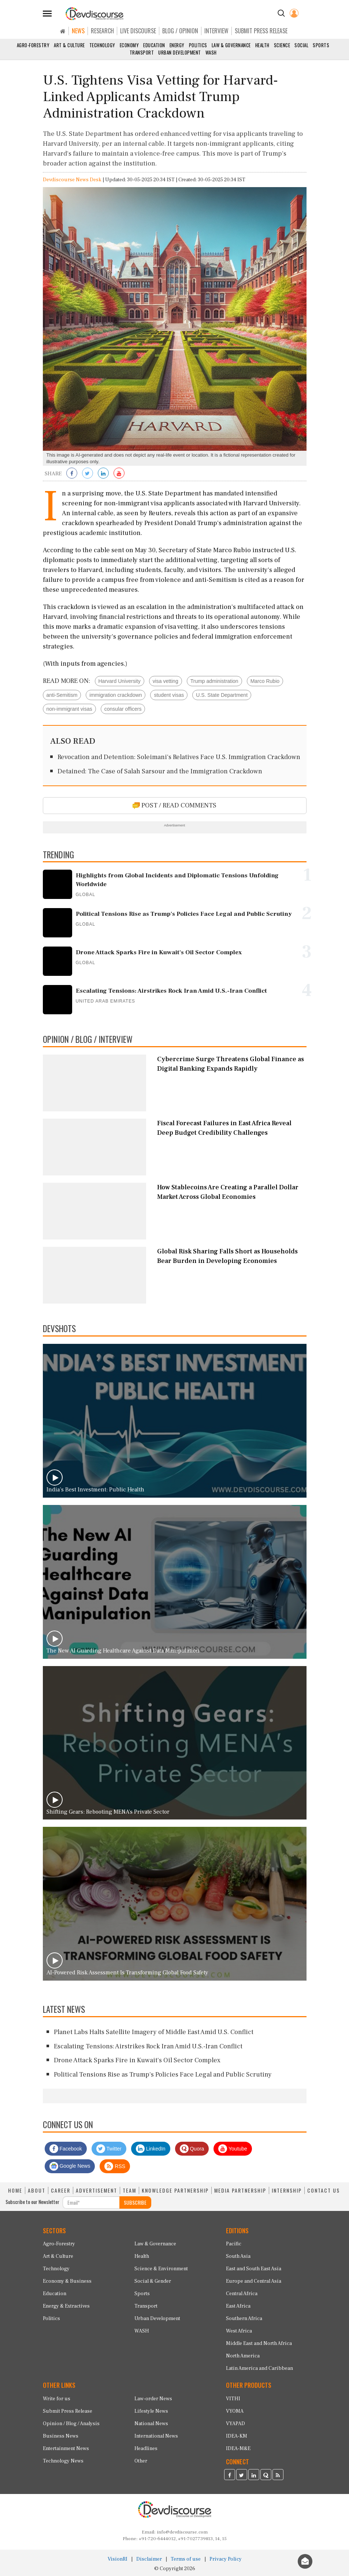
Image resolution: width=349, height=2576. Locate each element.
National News (151, 2423)
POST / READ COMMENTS (174, 805)
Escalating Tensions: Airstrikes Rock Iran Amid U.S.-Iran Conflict (148, 2046)
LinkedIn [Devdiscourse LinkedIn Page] (151, 2148)
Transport (142, 52)
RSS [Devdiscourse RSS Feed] (114, 2166)
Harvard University (120, 681)
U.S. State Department (222, 695)
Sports (321, 45)
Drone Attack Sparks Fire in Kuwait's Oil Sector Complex (137, 2060)
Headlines (145, 2448)
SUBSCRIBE (135, 2202)
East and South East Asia (253, 2268)
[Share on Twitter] (87, 474)
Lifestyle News (151, 2411)
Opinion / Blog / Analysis (71, 2423)
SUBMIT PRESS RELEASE (261, 30)
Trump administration (214, 681)
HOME (15, 2190)
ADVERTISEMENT (96, 2190)
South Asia (238, 2256)
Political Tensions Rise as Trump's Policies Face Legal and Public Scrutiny (163, 2074)
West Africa (239, 2331)
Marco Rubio (264, 681)
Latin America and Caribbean (259, 2368)
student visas (169, 695)
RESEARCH (102, 30)
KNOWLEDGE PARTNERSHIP (175, 2190)
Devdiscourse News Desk (72, 179)
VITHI (233, 2398)
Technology (102, 45)
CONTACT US (323, 2190)
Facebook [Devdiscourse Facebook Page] (65, 2148)
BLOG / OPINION (180, 30)
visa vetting (165, 681)
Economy (129, 45)
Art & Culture (69, 45)
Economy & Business (67, 2281)
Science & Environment (161, 2268)
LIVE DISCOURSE (138, 30)
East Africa (238, 2306)
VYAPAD (235, 2423)
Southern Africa (244, 2318)
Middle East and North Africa (259, 2343)
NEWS (78, 30)
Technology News (63, 2461)
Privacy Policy (225, 2559)
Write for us (56, 2398)
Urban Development (179, 52)
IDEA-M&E (238, 2448)
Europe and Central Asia (253, 2281)
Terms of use (186, 2559)
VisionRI (117, 2559)
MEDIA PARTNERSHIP (240, 2190)
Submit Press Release (67, 2411)
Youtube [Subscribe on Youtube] (232, 2148)
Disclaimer (149, 2559)
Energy (177, 45)
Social (301, 45)
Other (140, 2461)
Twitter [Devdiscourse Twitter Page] (109, 2148)
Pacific (233, 2244)
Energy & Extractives (66, 2306)
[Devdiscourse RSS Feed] (278, 2475)
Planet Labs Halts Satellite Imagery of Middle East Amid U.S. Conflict (153, 2032)
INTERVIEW (216, 30)
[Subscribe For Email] (91, 2202)
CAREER (60, 2190)
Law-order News (153, 2398)
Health (262, 45)
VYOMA (235, 2411)
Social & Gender (152, 2281)
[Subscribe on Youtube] (119, 474)
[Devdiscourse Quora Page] (266, 2475)
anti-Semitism (62, 695)
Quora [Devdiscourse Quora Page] (192, 2148)
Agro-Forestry (33, 45)
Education (154, 45)
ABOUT (36, 2190)
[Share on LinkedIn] (103, 474)
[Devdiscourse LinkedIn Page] (253, 2475)
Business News (60, 2436)
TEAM (129, 2190)
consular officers (123, 709)
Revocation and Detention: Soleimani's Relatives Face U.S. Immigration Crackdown (178, 757)
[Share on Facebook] (71, 474)
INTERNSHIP (287, 2190)
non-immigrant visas (69, 709)
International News (156, 2436)
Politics (198, 45)
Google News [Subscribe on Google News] (69, 2166)
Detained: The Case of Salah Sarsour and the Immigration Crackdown (159, 771)
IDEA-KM (236, 2436)
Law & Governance (231, 45)
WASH (211, 52)
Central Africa (241, 2293)
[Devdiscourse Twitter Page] (241, 2475)
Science (282, 45)
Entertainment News (66, 2448)
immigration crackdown (115, 695)
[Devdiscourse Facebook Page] (229, 2475)
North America (243, 2356)
